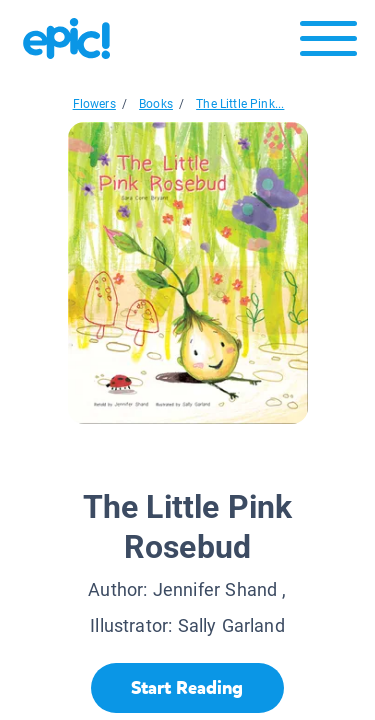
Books (156, 104)
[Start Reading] (187, 688)
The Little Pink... (240, 104)
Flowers (94, 104)
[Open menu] (328, 43)
